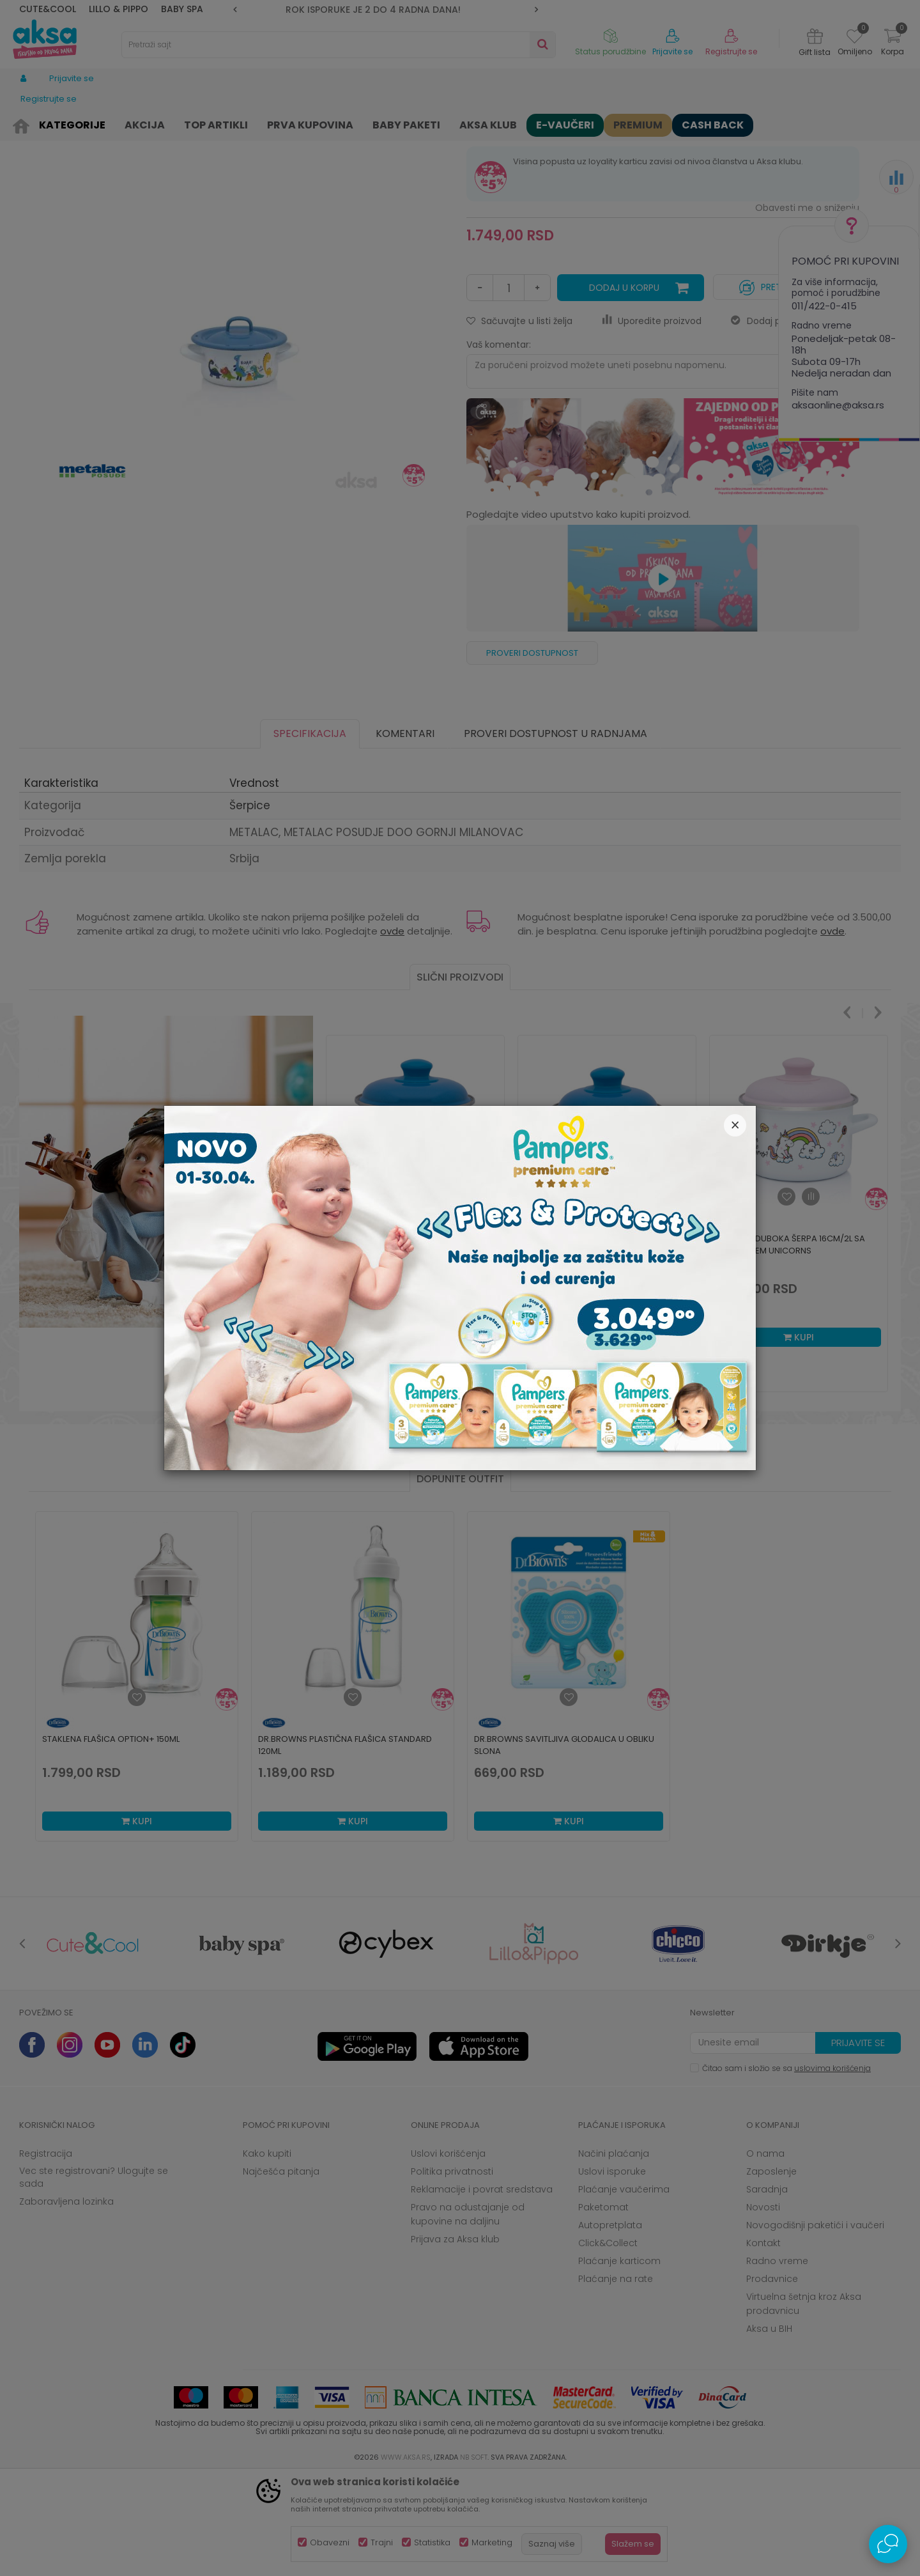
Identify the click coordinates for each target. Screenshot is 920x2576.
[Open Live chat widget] (888, 2544)
